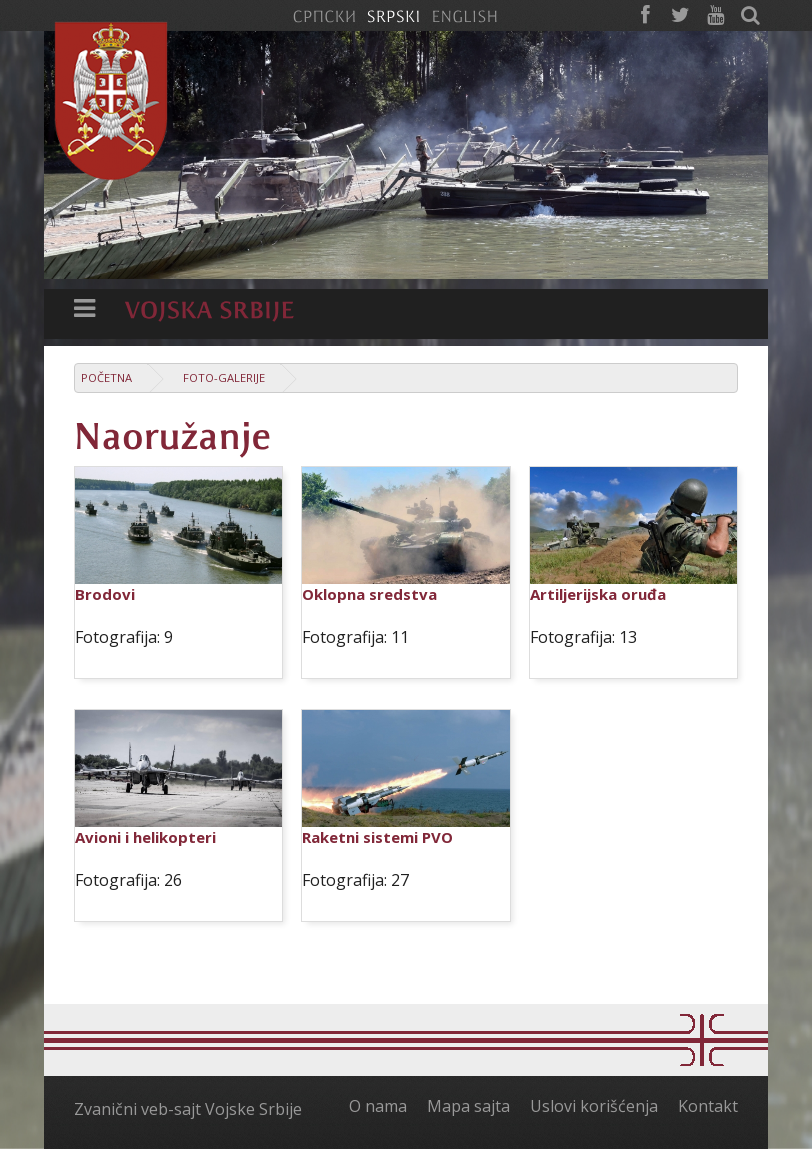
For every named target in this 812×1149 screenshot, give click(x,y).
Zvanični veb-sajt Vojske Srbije (188, 1109)
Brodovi (105, 594)
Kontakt (708, 1106)
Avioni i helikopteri (145, 837)
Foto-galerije (224, 377)
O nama (378, 1106)
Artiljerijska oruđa (598, 594)
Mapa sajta (468, 1106)
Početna (106, 377)
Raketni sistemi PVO (377, 837)
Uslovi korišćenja (594, 1106)
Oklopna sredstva (369, 594)
